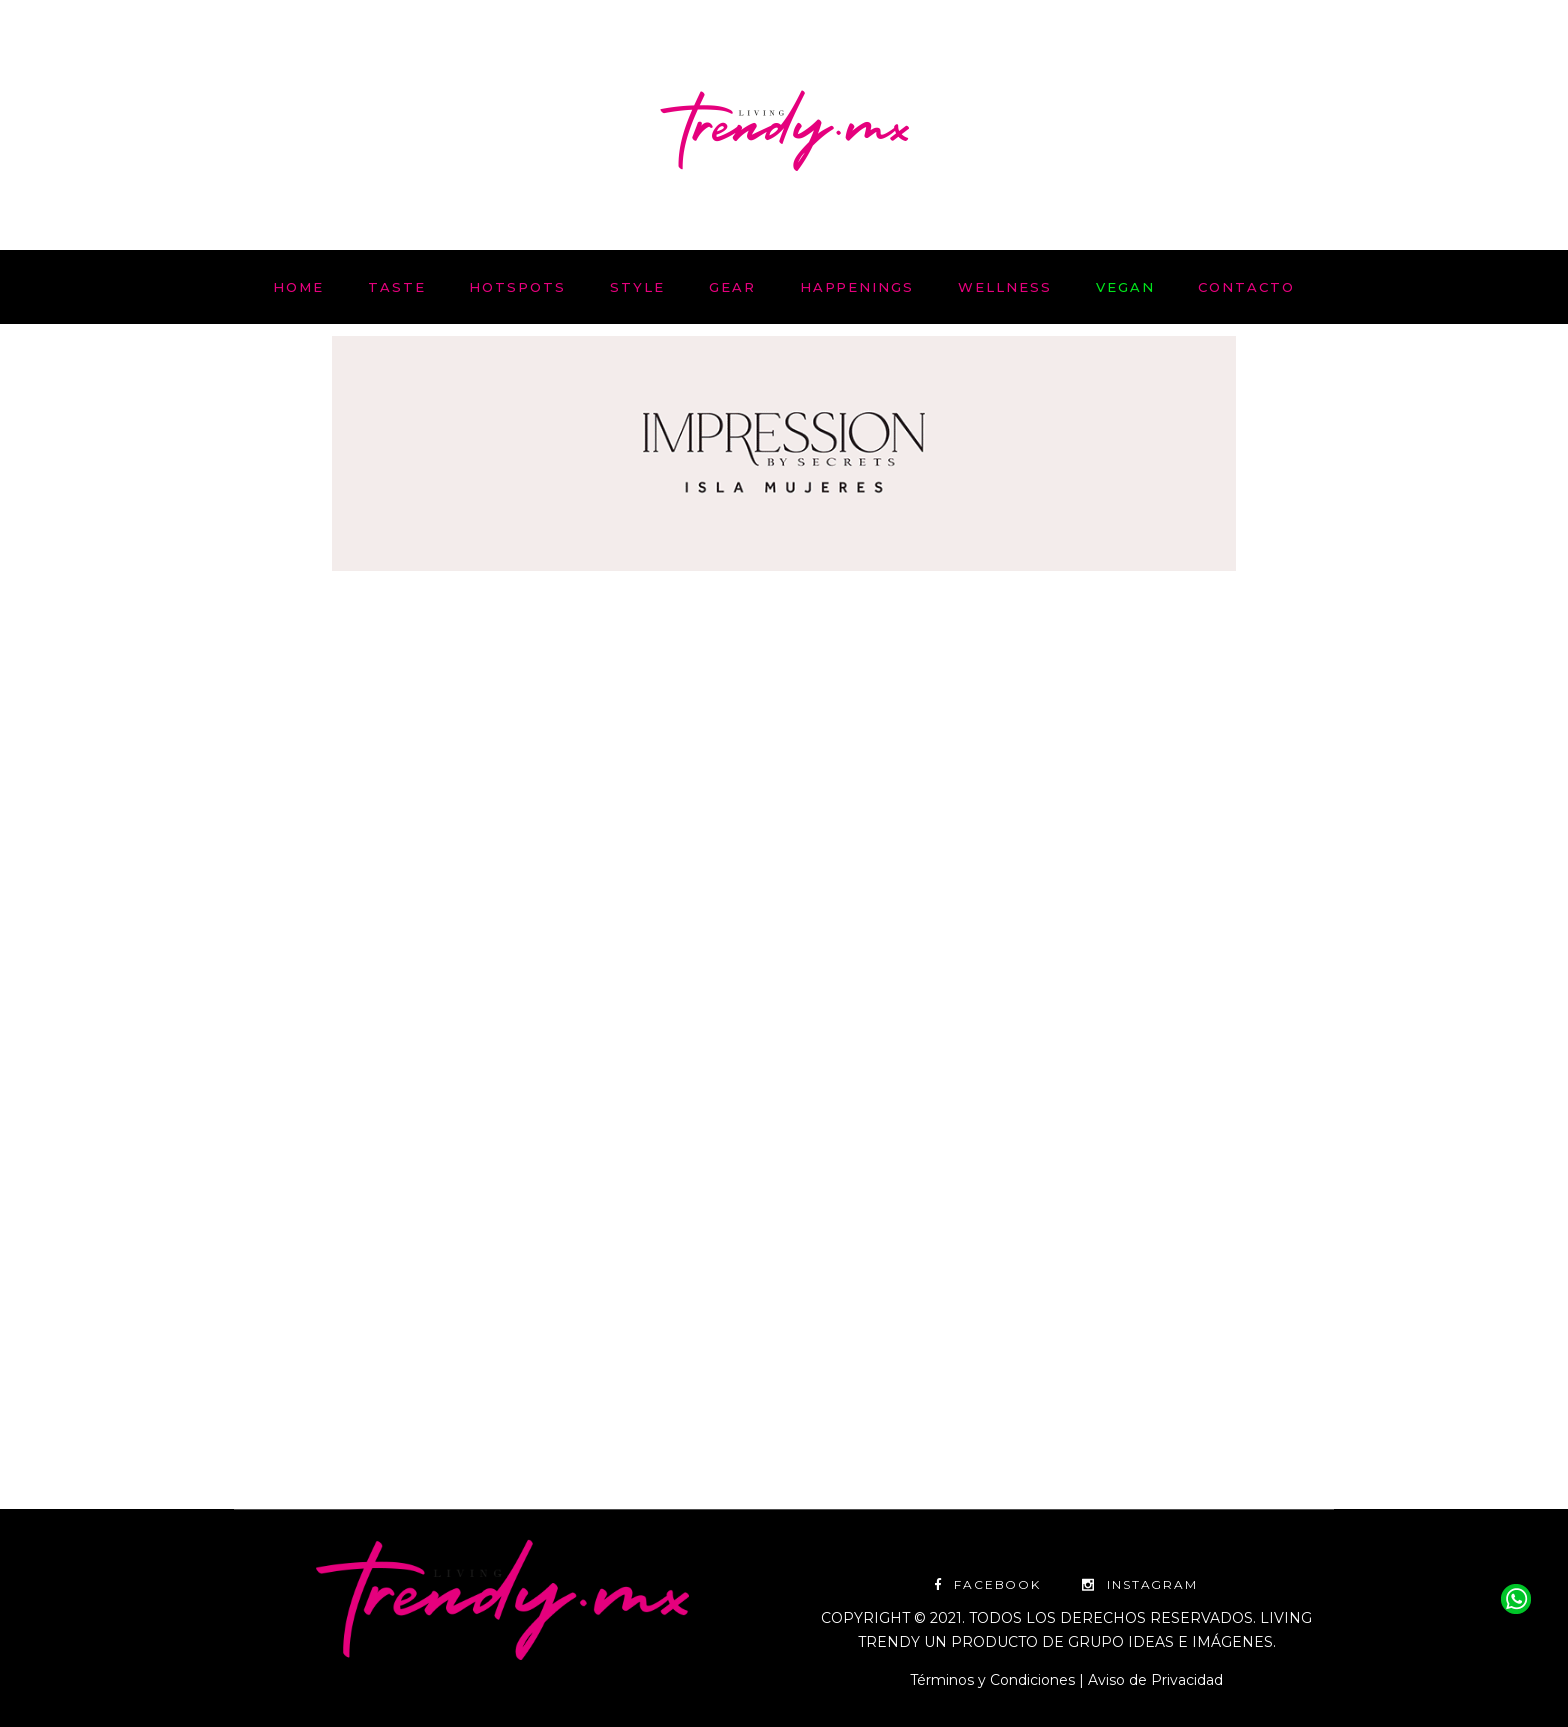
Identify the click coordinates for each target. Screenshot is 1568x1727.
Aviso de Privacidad (1155, 1680)
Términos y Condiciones (992, 1680)
